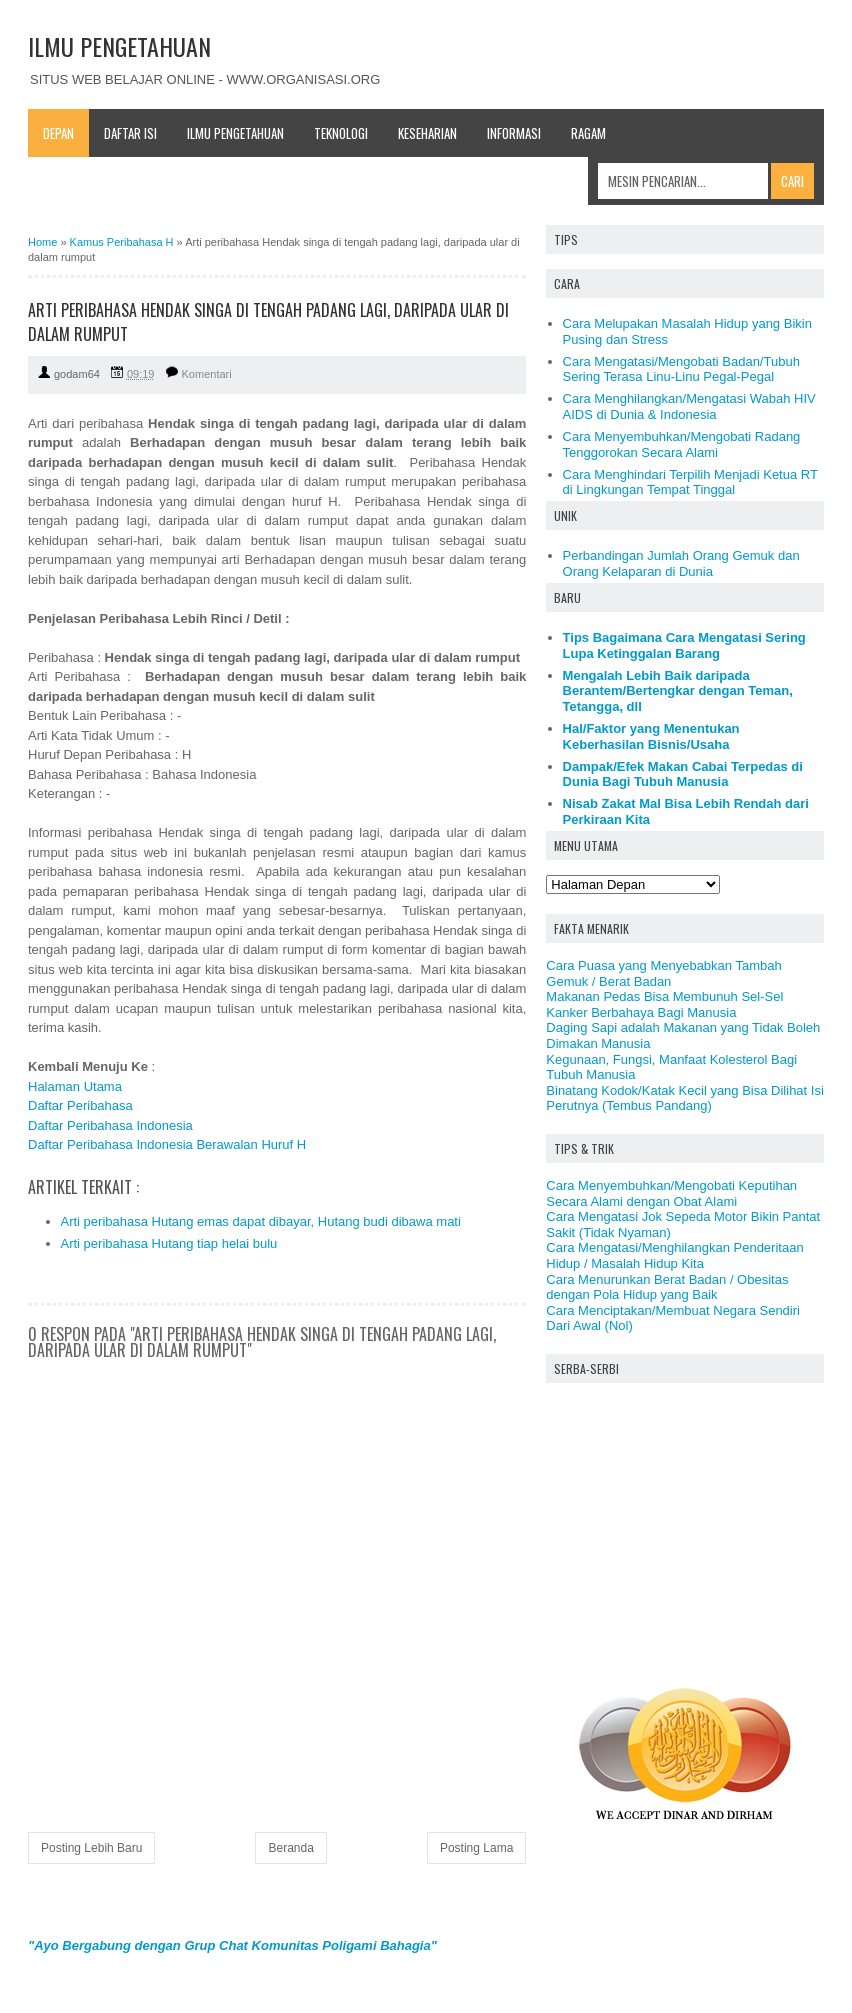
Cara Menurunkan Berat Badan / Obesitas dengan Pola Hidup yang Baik (667, 1287)
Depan (58, 133)
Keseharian (427, 133)
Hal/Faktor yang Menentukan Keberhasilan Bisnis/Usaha (651, 736)
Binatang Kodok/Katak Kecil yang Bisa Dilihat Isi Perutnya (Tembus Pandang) (685, 1098)
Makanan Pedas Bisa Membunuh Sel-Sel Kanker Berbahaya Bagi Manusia (664, 1004)
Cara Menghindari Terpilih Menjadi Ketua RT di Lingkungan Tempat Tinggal (690, 482)
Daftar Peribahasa (80, 1105)
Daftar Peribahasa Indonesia (110, 1125)
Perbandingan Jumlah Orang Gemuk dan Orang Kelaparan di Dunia (681, 563)
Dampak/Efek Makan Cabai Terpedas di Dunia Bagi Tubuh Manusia (683, 774)
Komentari (207, 374)
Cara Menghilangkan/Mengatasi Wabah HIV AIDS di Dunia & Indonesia (689, 406)
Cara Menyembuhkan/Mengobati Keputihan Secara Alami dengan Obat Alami (671, 1193)
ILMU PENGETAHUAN (119, 46)
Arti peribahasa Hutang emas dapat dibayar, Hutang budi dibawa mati (261, 1221)
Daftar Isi (130, 133)
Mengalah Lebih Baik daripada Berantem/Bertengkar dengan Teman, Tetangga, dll (678, 691)
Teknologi (341, 133)
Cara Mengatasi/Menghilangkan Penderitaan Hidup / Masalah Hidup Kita (674, 1255)
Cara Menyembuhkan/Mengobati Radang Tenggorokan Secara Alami (682, 444)
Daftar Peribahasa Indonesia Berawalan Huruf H (167, 1144)
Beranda (290, 1848)
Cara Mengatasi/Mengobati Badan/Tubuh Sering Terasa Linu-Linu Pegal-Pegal (681, 369)
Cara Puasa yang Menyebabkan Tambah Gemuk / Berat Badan (663, 973)
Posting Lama (476, 1848)
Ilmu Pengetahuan (235, 133)
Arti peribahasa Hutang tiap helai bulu (169, 1243)
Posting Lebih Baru (91, 1848)
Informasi (514, 133)
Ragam (588, 133)
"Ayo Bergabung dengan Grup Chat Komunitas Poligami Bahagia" (232, 1945)
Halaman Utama (75, 1086)
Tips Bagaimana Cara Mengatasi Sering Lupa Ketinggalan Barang (684, 645)
